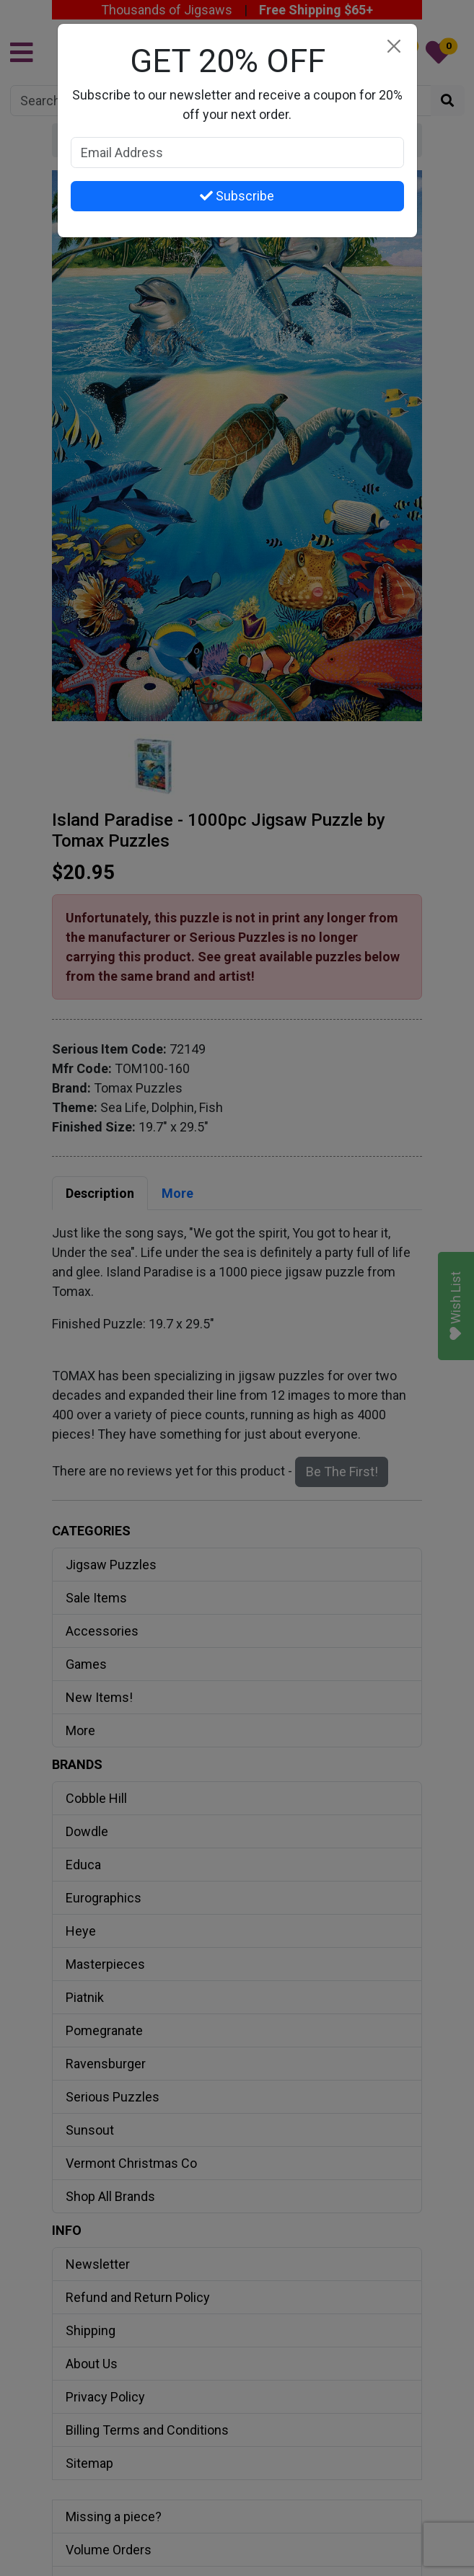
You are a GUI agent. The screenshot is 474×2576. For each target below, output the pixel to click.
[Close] (394, 46)
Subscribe (237, 195)
